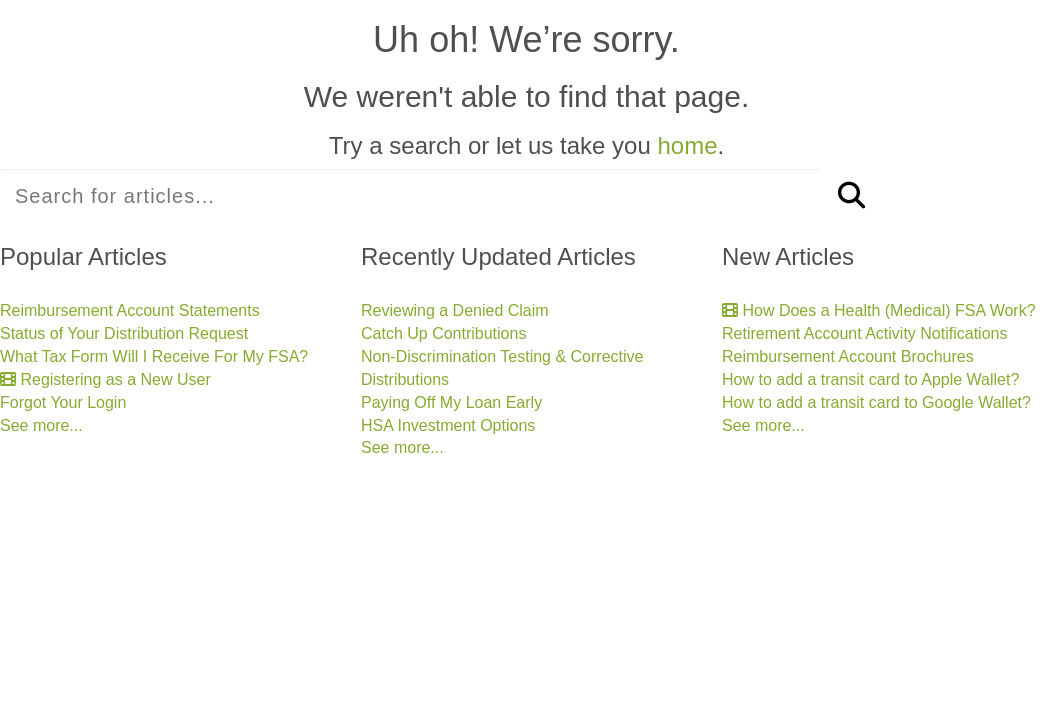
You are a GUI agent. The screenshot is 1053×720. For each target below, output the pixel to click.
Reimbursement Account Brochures (848, 356)
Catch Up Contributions (443, 333)
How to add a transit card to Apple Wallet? (870, 379)
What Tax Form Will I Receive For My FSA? (154, 356)
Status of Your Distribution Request (124, 333)
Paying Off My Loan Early (451, 402)
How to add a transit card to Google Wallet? (876, 402)
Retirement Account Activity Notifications (864, 333)
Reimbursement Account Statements (130, 310)
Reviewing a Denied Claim (455, 310)
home (687, 145)
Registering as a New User (105, 379)
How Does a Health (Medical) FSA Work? (879, 310)
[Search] (851, 196)
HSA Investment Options (448, 425)
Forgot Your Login (63, 402)
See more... (41, 425)
